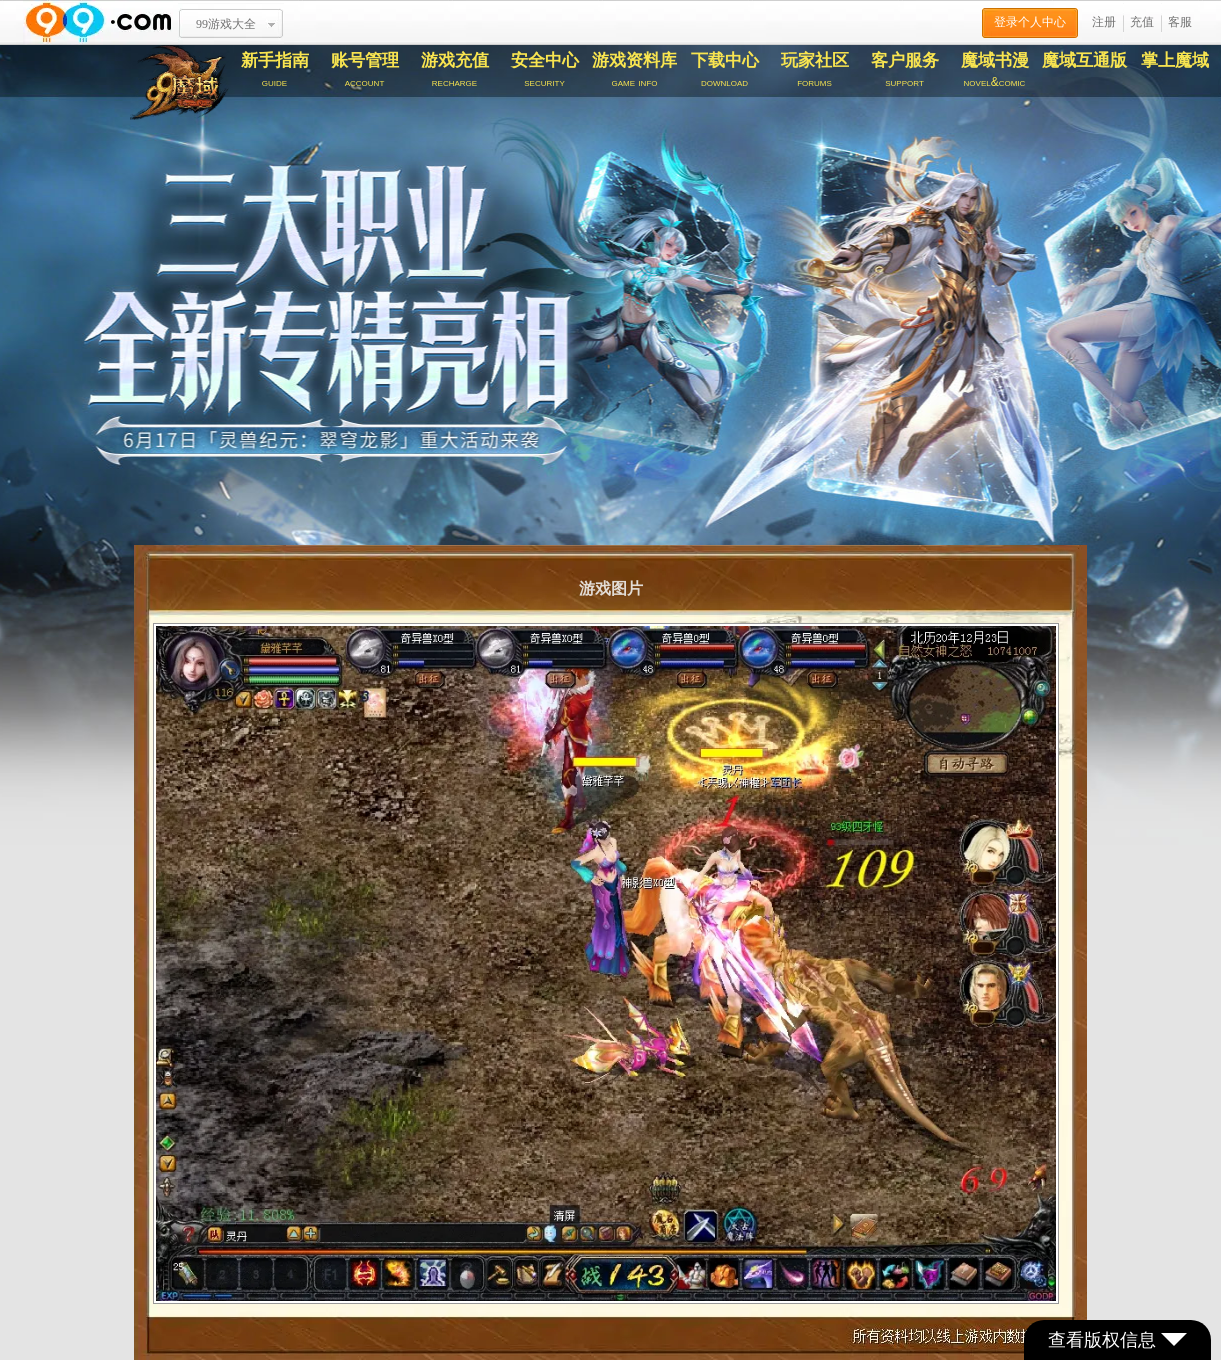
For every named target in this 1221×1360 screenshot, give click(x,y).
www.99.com (98, 22)
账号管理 (365, 70)
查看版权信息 (1117, 1340)
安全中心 (545, 70)
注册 (1104, 22)
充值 (1142, 22)
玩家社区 (815, 70)
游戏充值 (455, 70)
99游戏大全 (226, 24)
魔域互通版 (1084, 60)
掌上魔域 (1175, 60)
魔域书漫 (995, 70)
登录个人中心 (1030, 22)
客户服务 (905, 70)
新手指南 (275, 70)
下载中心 (725, 70)
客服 (1180, 22)
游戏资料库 (635, 70)
